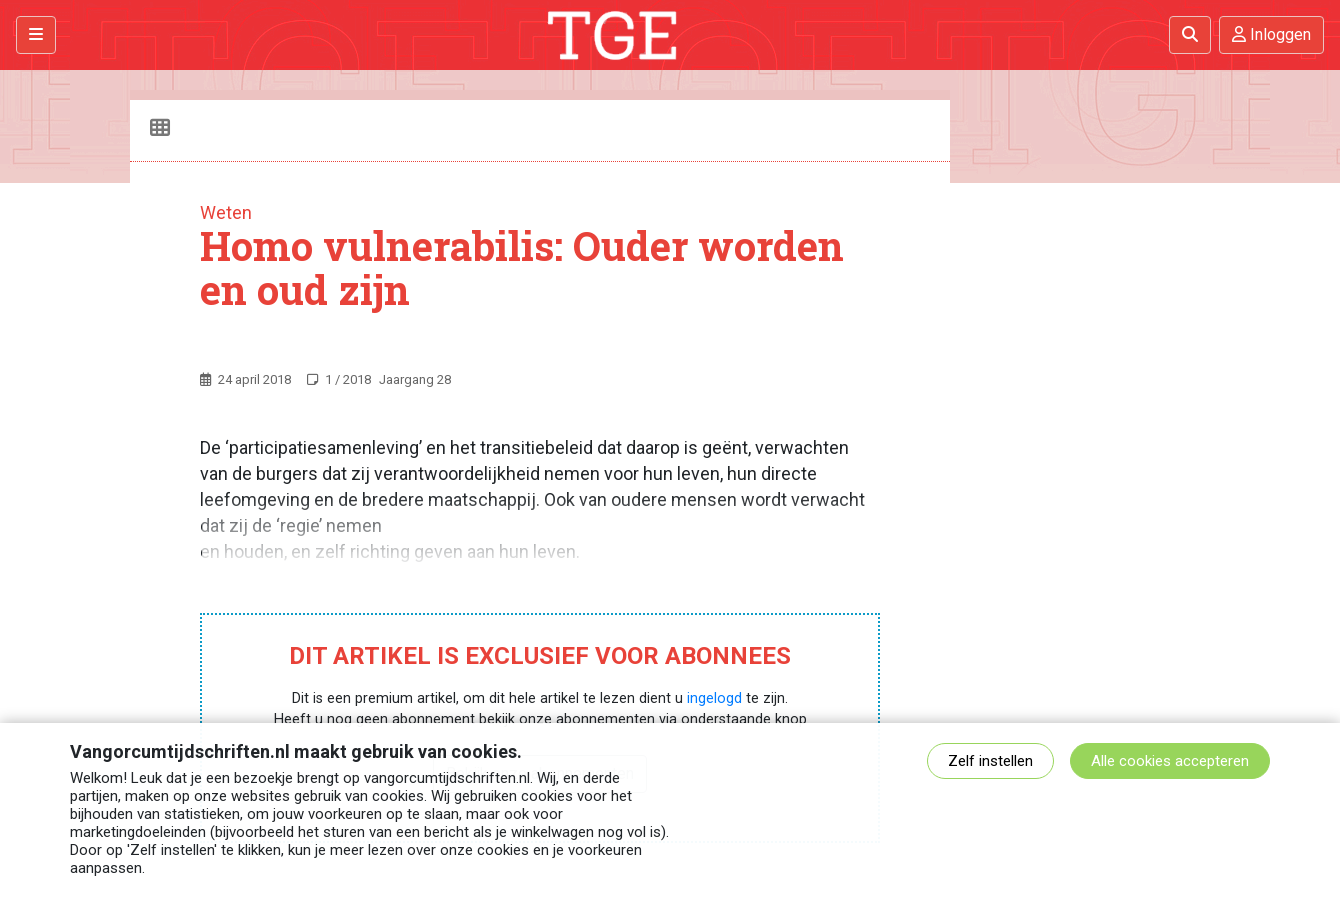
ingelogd (714, 698)
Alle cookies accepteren (1170, 761)
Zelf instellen (990, 761)
